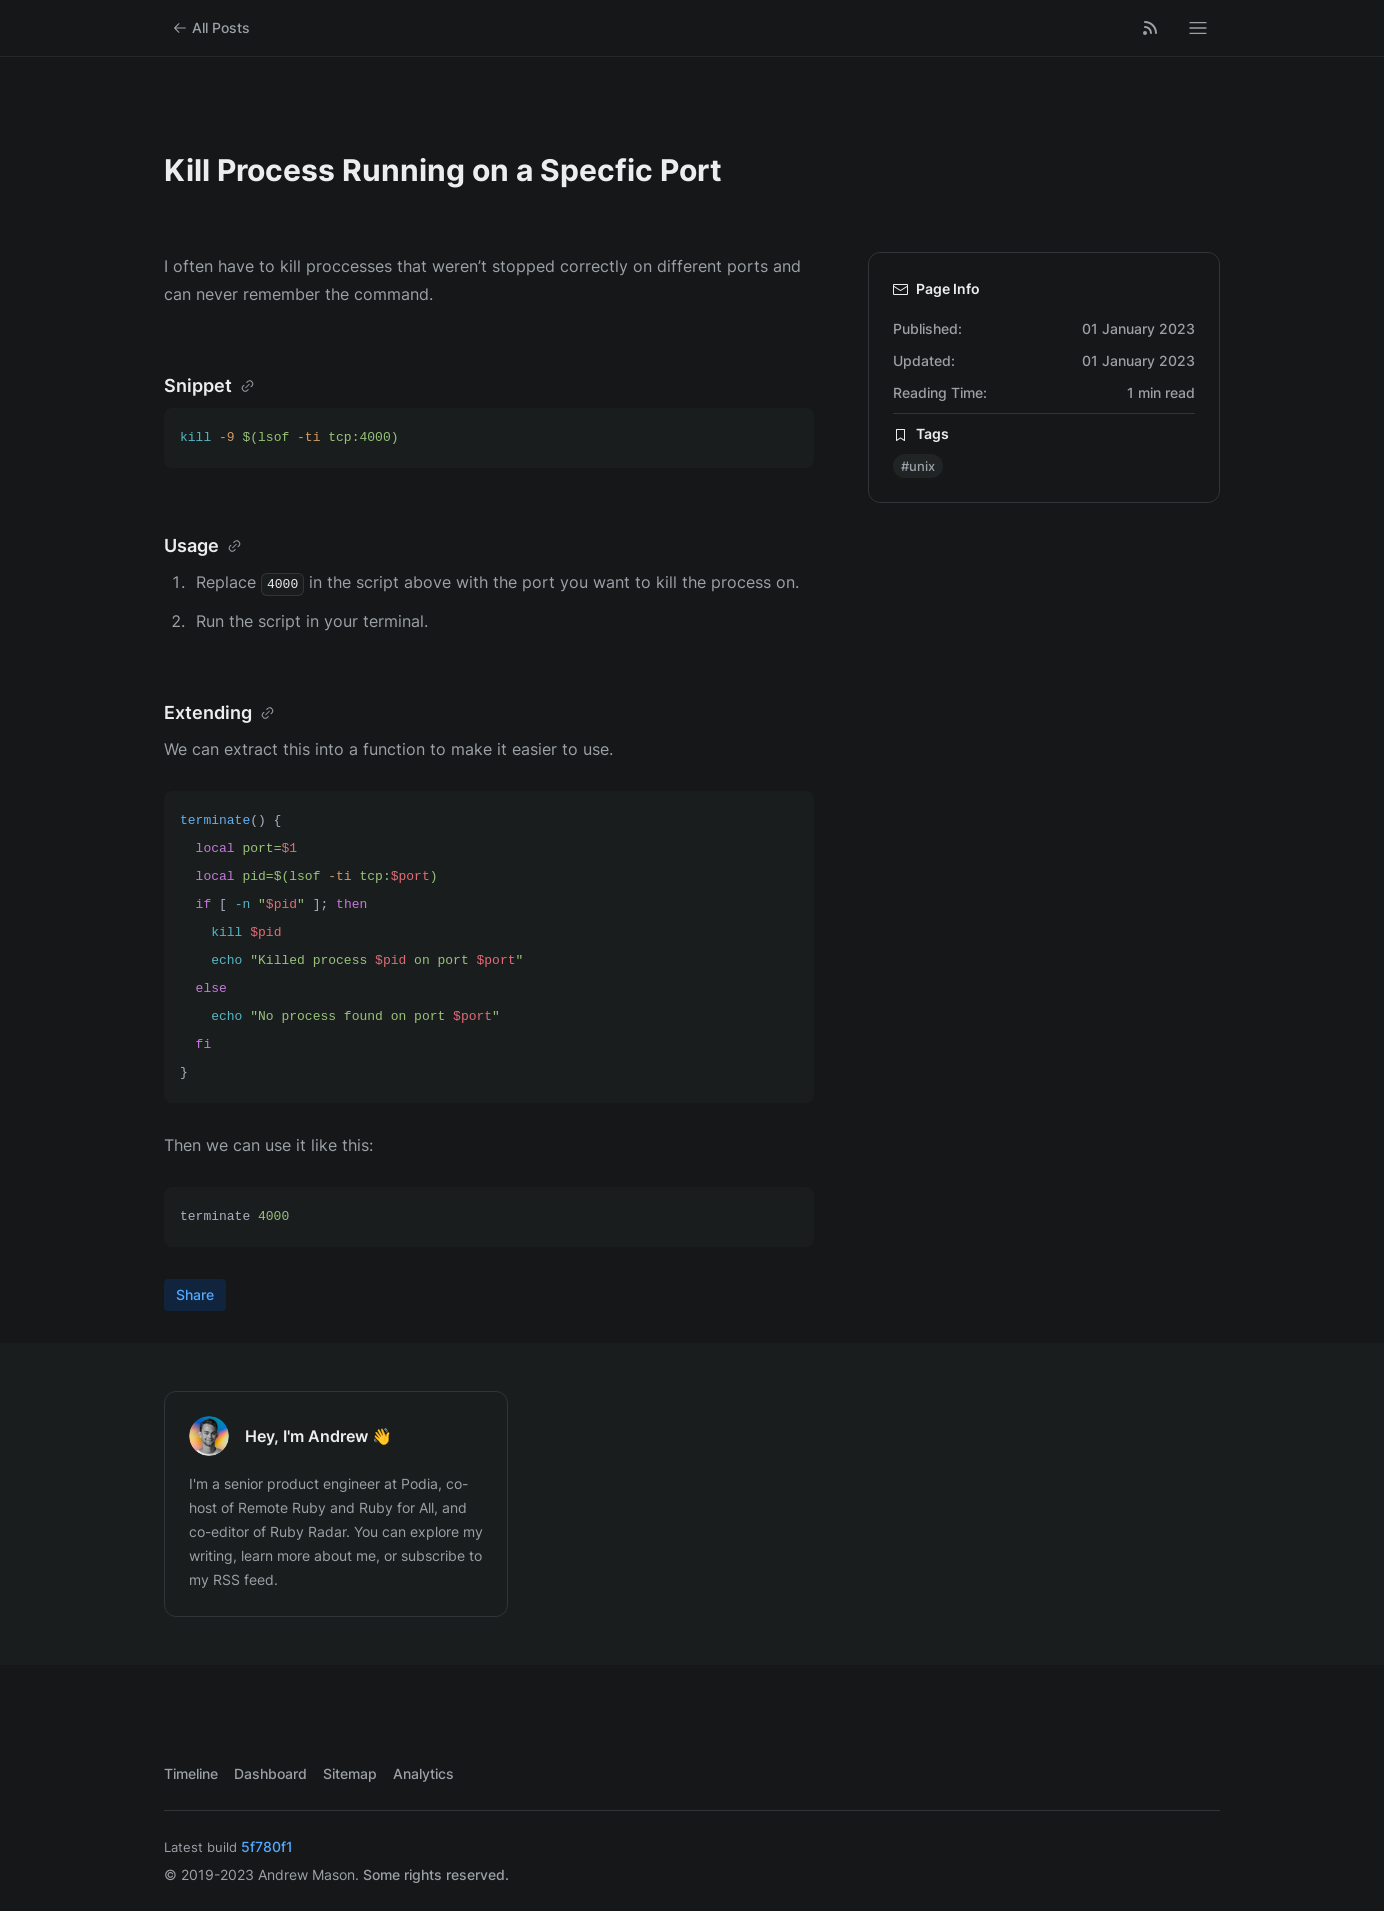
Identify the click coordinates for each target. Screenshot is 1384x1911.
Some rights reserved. (436, 1874)
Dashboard (270, 1773)
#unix (918, 466)
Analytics (423, 1773)
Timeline (191, 1773)
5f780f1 (267, 1846)
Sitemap (350, 1773)
